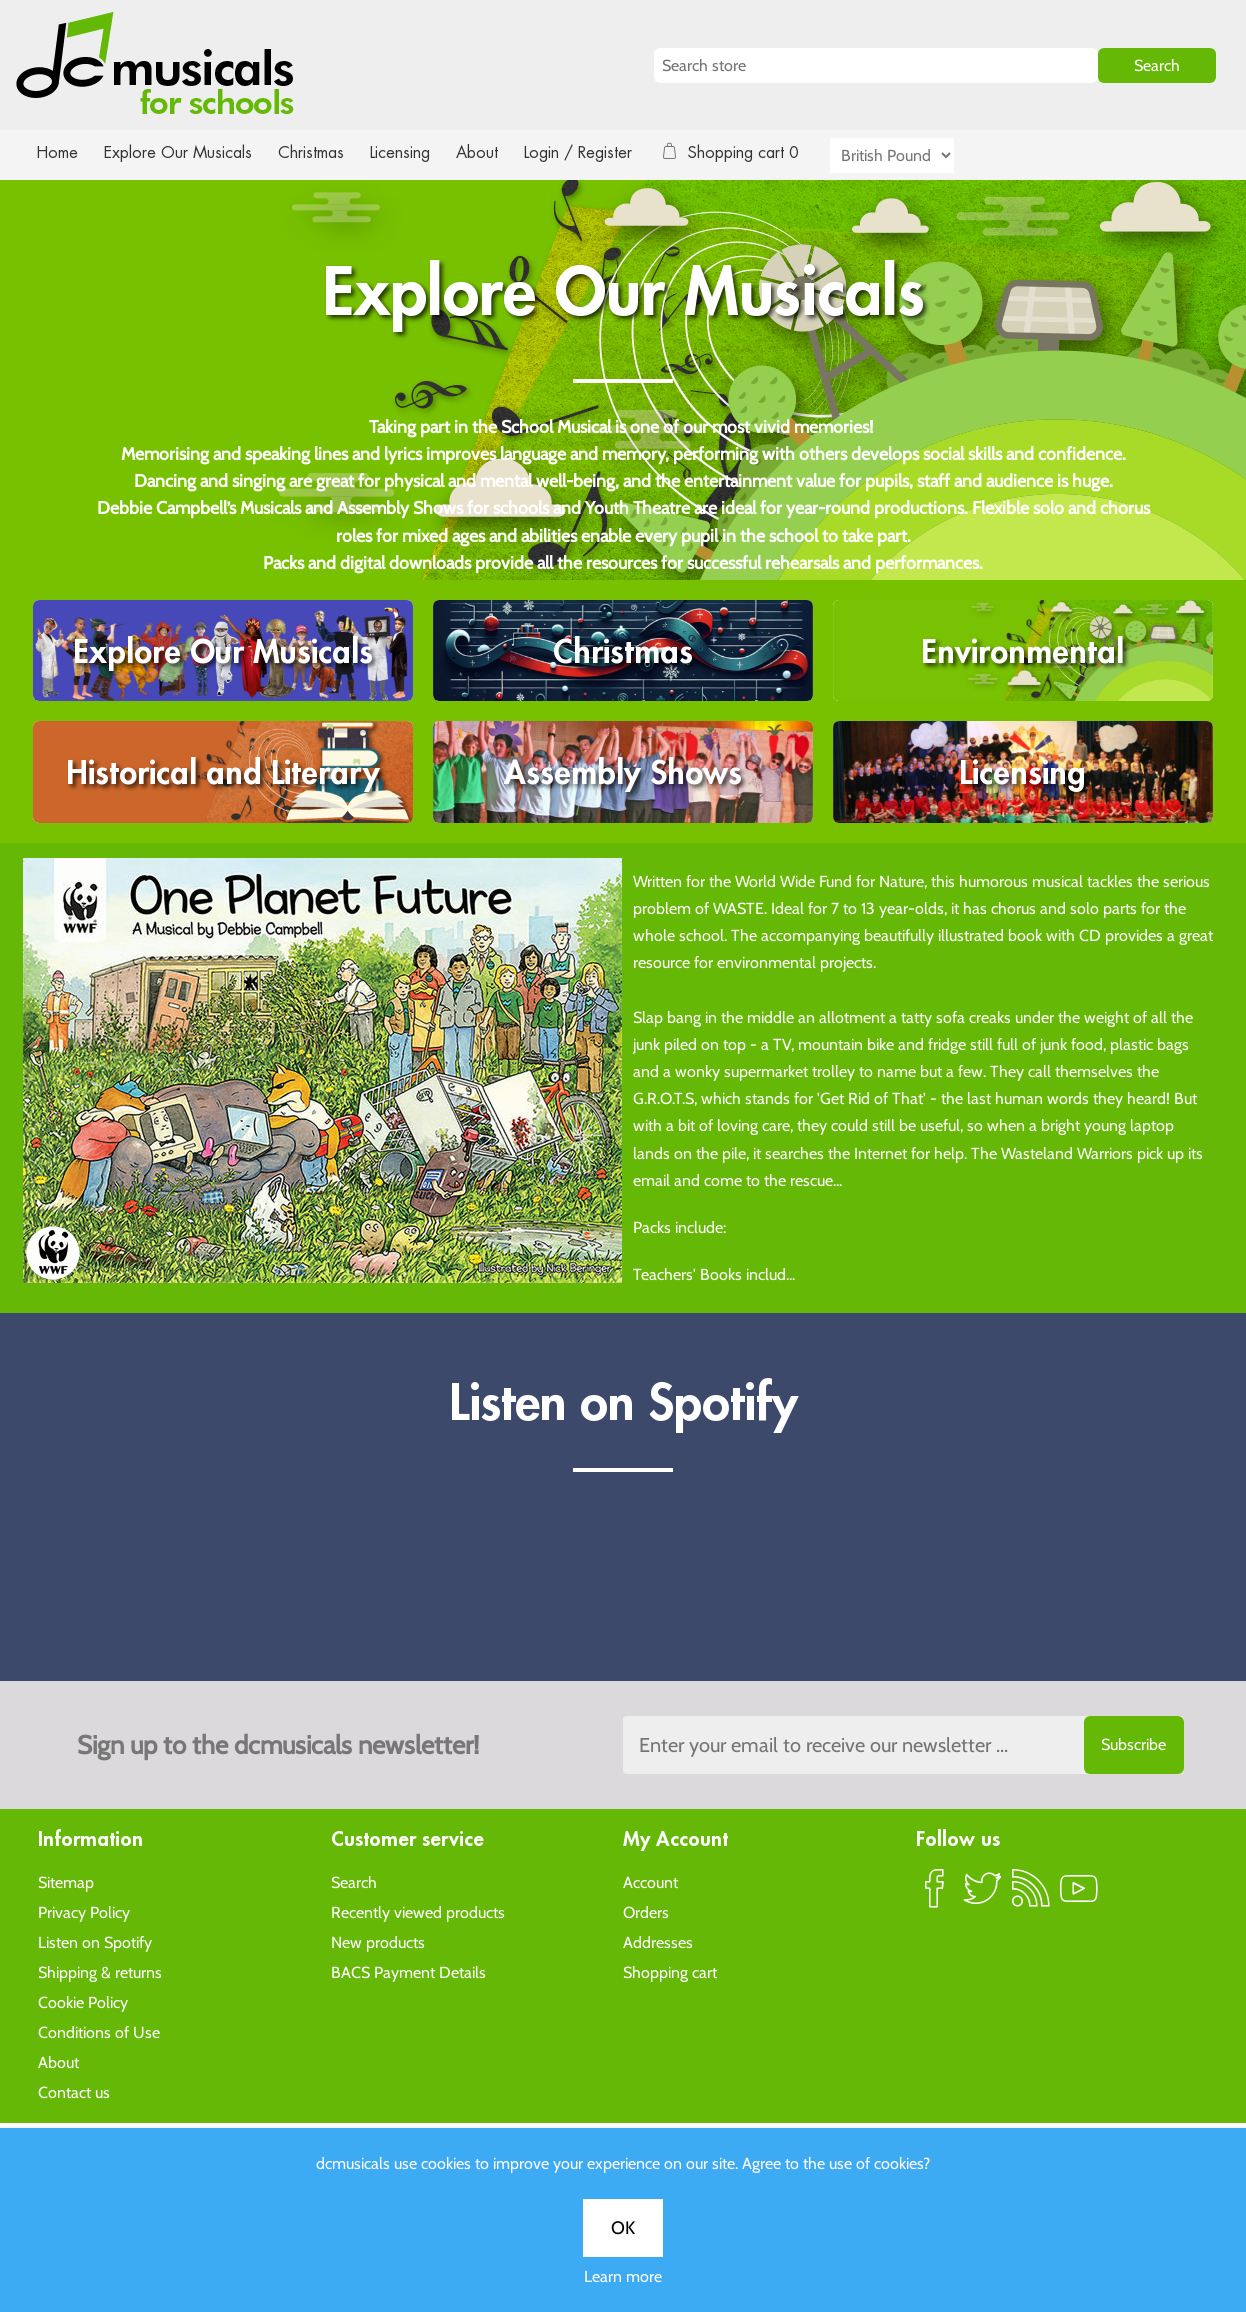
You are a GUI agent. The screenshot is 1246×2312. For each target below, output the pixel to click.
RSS (1031, 1896)
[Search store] (876, 65)
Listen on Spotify (95, 1941)
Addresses (658, 1941)
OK (623, 2228)
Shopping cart (670, 1971)
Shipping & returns (100, 1971)
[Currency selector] (915, 155)
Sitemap (66, 1881)
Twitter (983, 1896)
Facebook (935, 1896)
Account (650, 1881)
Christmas (319, 152)
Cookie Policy (83, 2001)
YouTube (1079, 1896)
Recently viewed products (418, 1911)
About (495, 152)
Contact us (74, 2091)
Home (57, 152)
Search (354, 1881)
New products (378, 1941)
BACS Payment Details (408, 1971)
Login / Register (598, 152)
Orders (646, 1911)
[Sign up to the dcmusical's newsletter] (903, 1745)
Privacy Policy (84, 1911)
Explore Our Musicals (181, 152)
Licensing (415, 152)
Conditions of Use (99, 2031)
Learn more (623, 2276)
